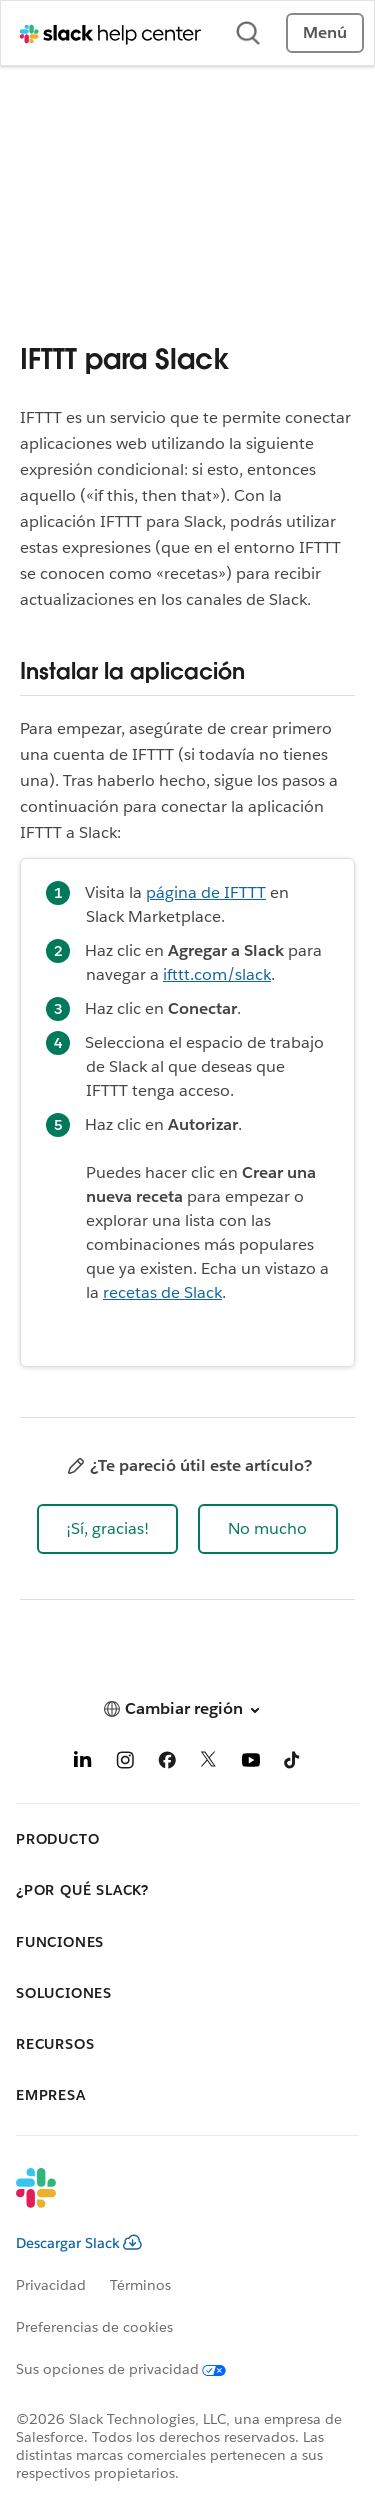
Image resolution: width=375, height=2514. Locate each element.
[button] (107, 1529)
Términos (140, 2285)
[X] (209, 1763)
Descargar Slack (79, 2243)
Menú (325, 32)
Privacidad (51, 2285)
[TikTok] (293, 1763)
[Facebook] (167, 1763)
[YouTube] (251, 1763)
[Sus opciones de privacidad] (133, 2369)
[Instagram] (125, 1763)
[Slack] (171, 2201)
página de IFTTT (206, 892)
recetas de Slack (162, 1292)
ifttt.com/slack (217, 974)
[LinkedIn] (83, 1763)
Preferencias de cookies (94, 2327)
